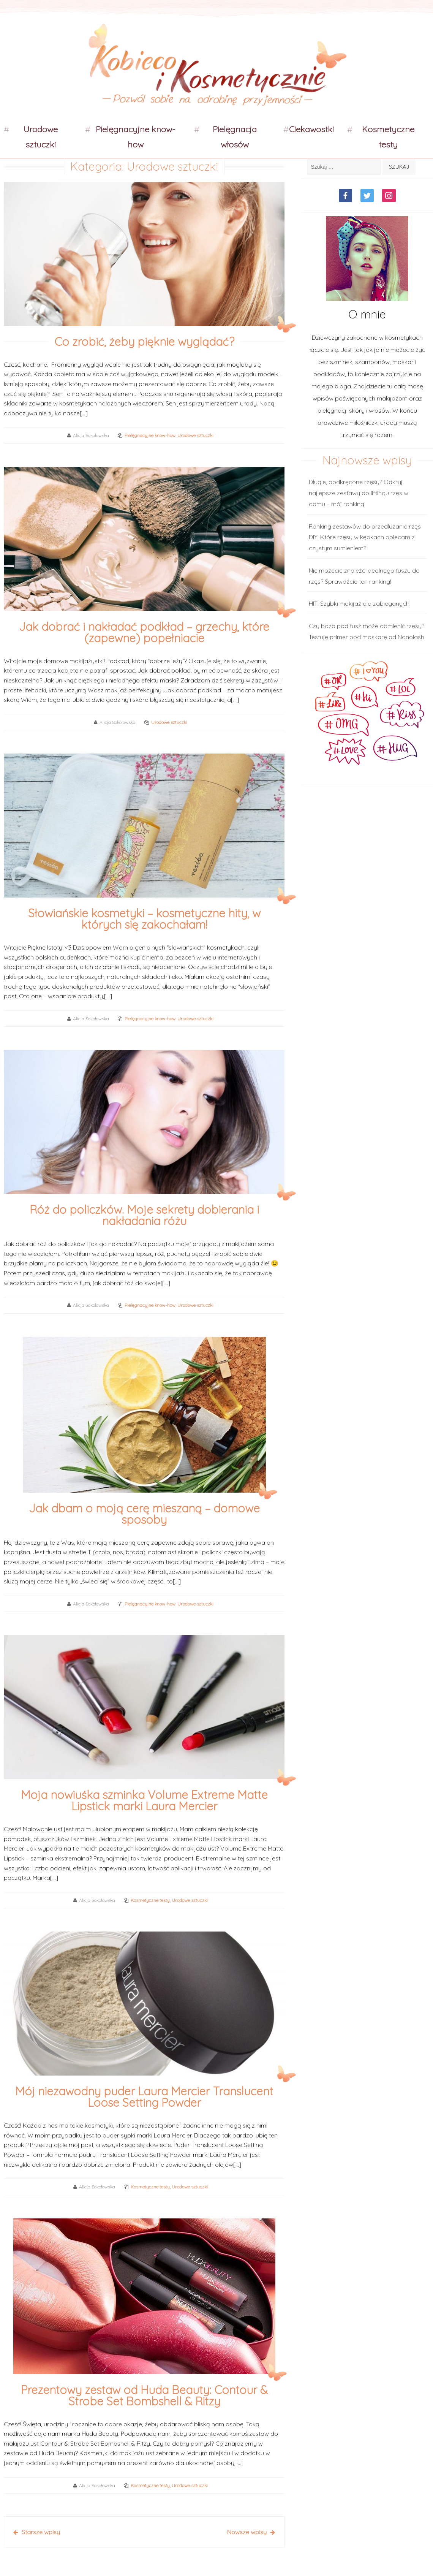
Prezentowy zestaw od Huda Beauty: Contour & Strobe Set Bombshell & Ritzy (144, 2395)
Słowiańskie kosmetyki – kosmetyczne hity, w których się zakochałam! (144, 919)
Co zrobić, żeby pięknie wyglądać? (144, 341)
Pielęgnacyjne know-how (135, 137)
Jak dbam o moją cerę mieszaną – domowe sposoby (144, 1514)
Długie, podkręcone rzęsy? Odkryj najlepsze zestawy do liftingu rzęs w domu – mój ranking (358, 493)
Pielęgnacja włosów (235, 137)
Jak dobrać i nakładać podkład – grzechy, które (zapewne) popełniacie (144, 632)
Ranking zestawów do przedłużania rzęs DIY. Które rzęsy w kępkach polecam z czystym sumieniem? (365, 537)
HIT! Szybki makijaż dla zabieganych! (360, 603)
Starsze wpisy (41, 2532)
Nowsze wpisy (247, 2532)
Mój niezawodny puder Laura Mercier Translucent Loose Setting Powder (144, 2097)
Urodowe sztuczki (41, 137)
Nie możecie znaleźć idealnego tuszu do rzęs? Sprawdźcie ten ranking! (364, 576)
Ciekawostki (311, 129)
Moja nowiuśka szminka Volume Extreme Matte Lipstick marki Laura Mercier (144, 1800)
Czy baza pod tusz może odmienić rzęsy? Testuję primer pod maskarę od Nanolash (366, 631)
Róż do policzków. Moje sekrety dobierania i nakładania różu (144, 1215)
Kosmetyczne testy (388, 137)
